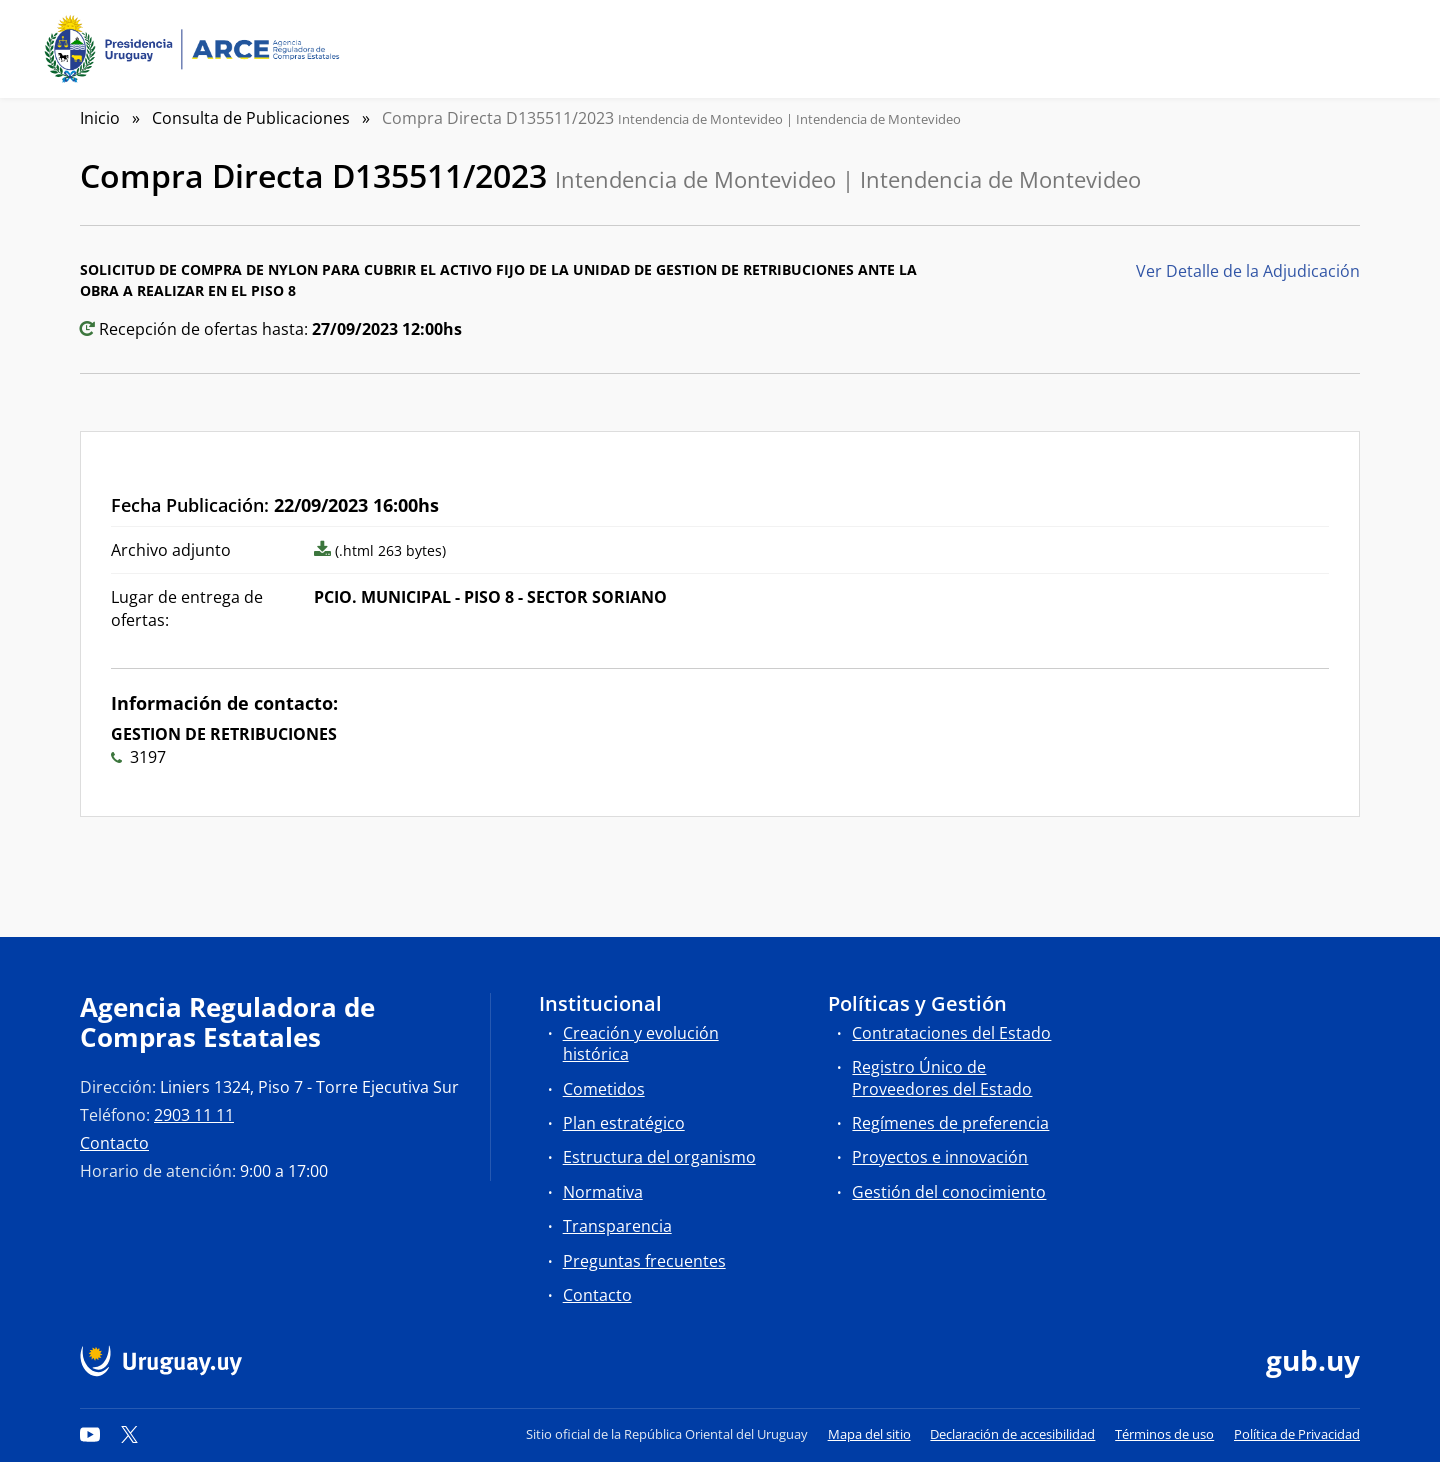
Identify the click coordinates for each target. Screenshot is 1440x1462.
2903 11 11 (194, 1115)
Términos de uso (1164, 1434)
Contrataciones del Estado (951, 1033)
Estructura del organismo (659, 1157)
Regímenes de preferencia (950, 1123)
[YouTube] (90, 1434)
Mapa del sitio (869, 1434)
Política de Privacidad (1297, 1434)
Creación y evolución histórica (641, 1043)
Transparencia (617, 1226)
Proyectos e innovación (940, 1157)
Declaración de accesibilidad (1012, 1434)
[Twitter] (130, 1434)
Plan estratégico (624, 1123)
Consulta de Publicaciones (251, 118)
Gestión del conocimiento (949, 1192)
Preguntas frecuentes (644, 1261)
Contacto (114, 1143)
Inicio (100, 118)
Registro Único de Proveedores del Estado (942, 1077)
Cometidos (604, 1089)
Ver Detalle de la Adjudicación (1248, 271)
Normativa (603, 1192)
